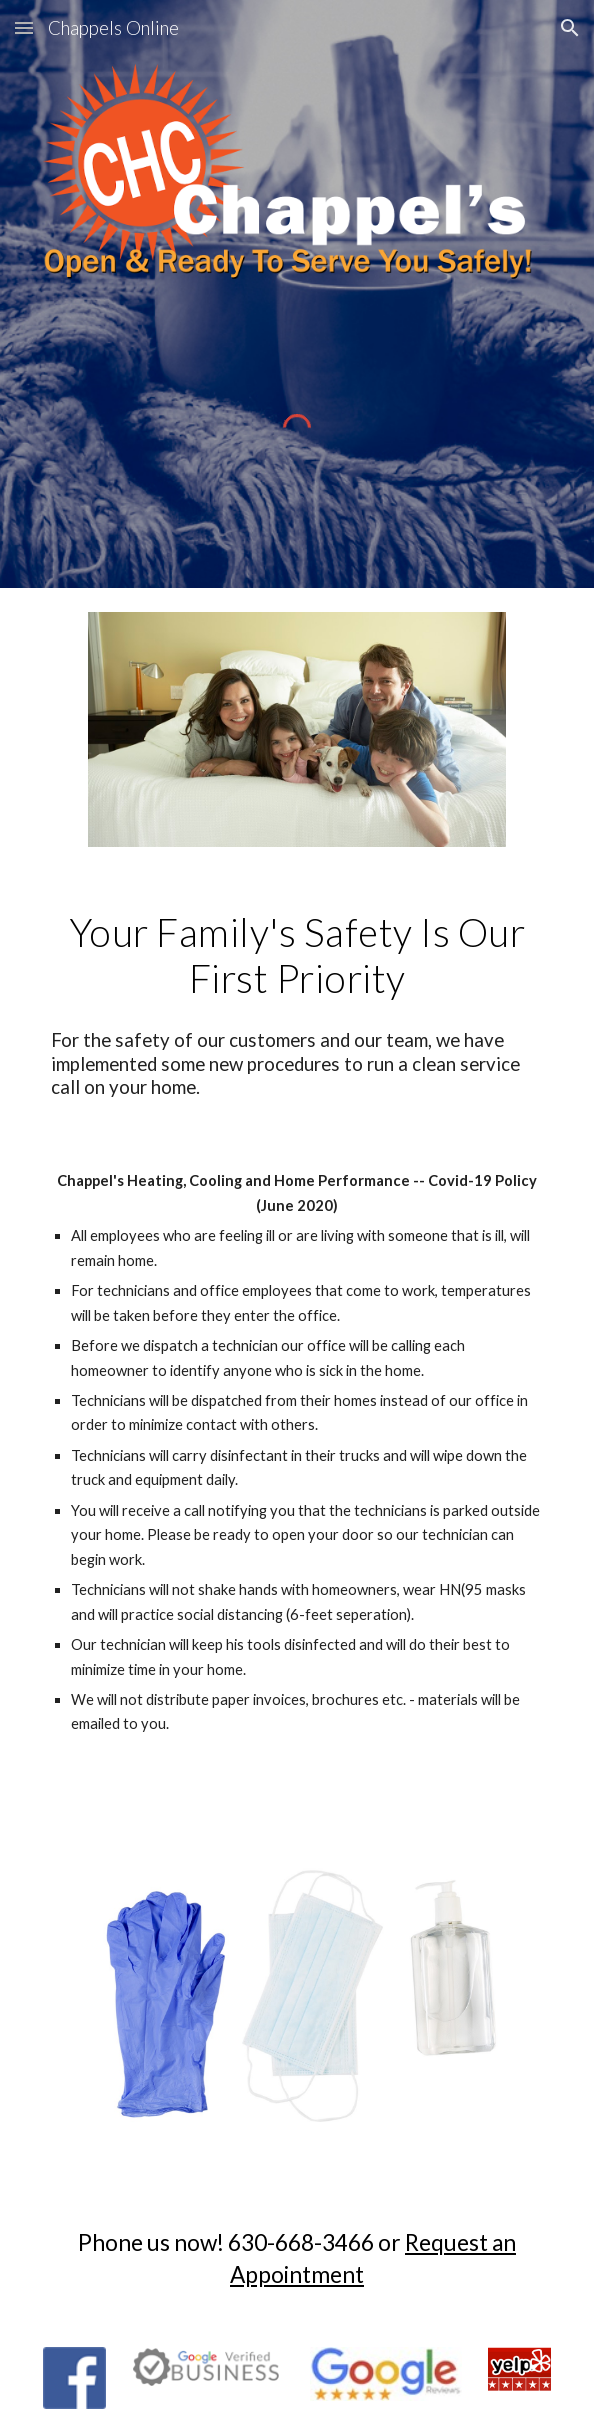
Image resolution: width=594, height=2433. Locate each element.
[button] (24, 27)
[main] (296, 955)
